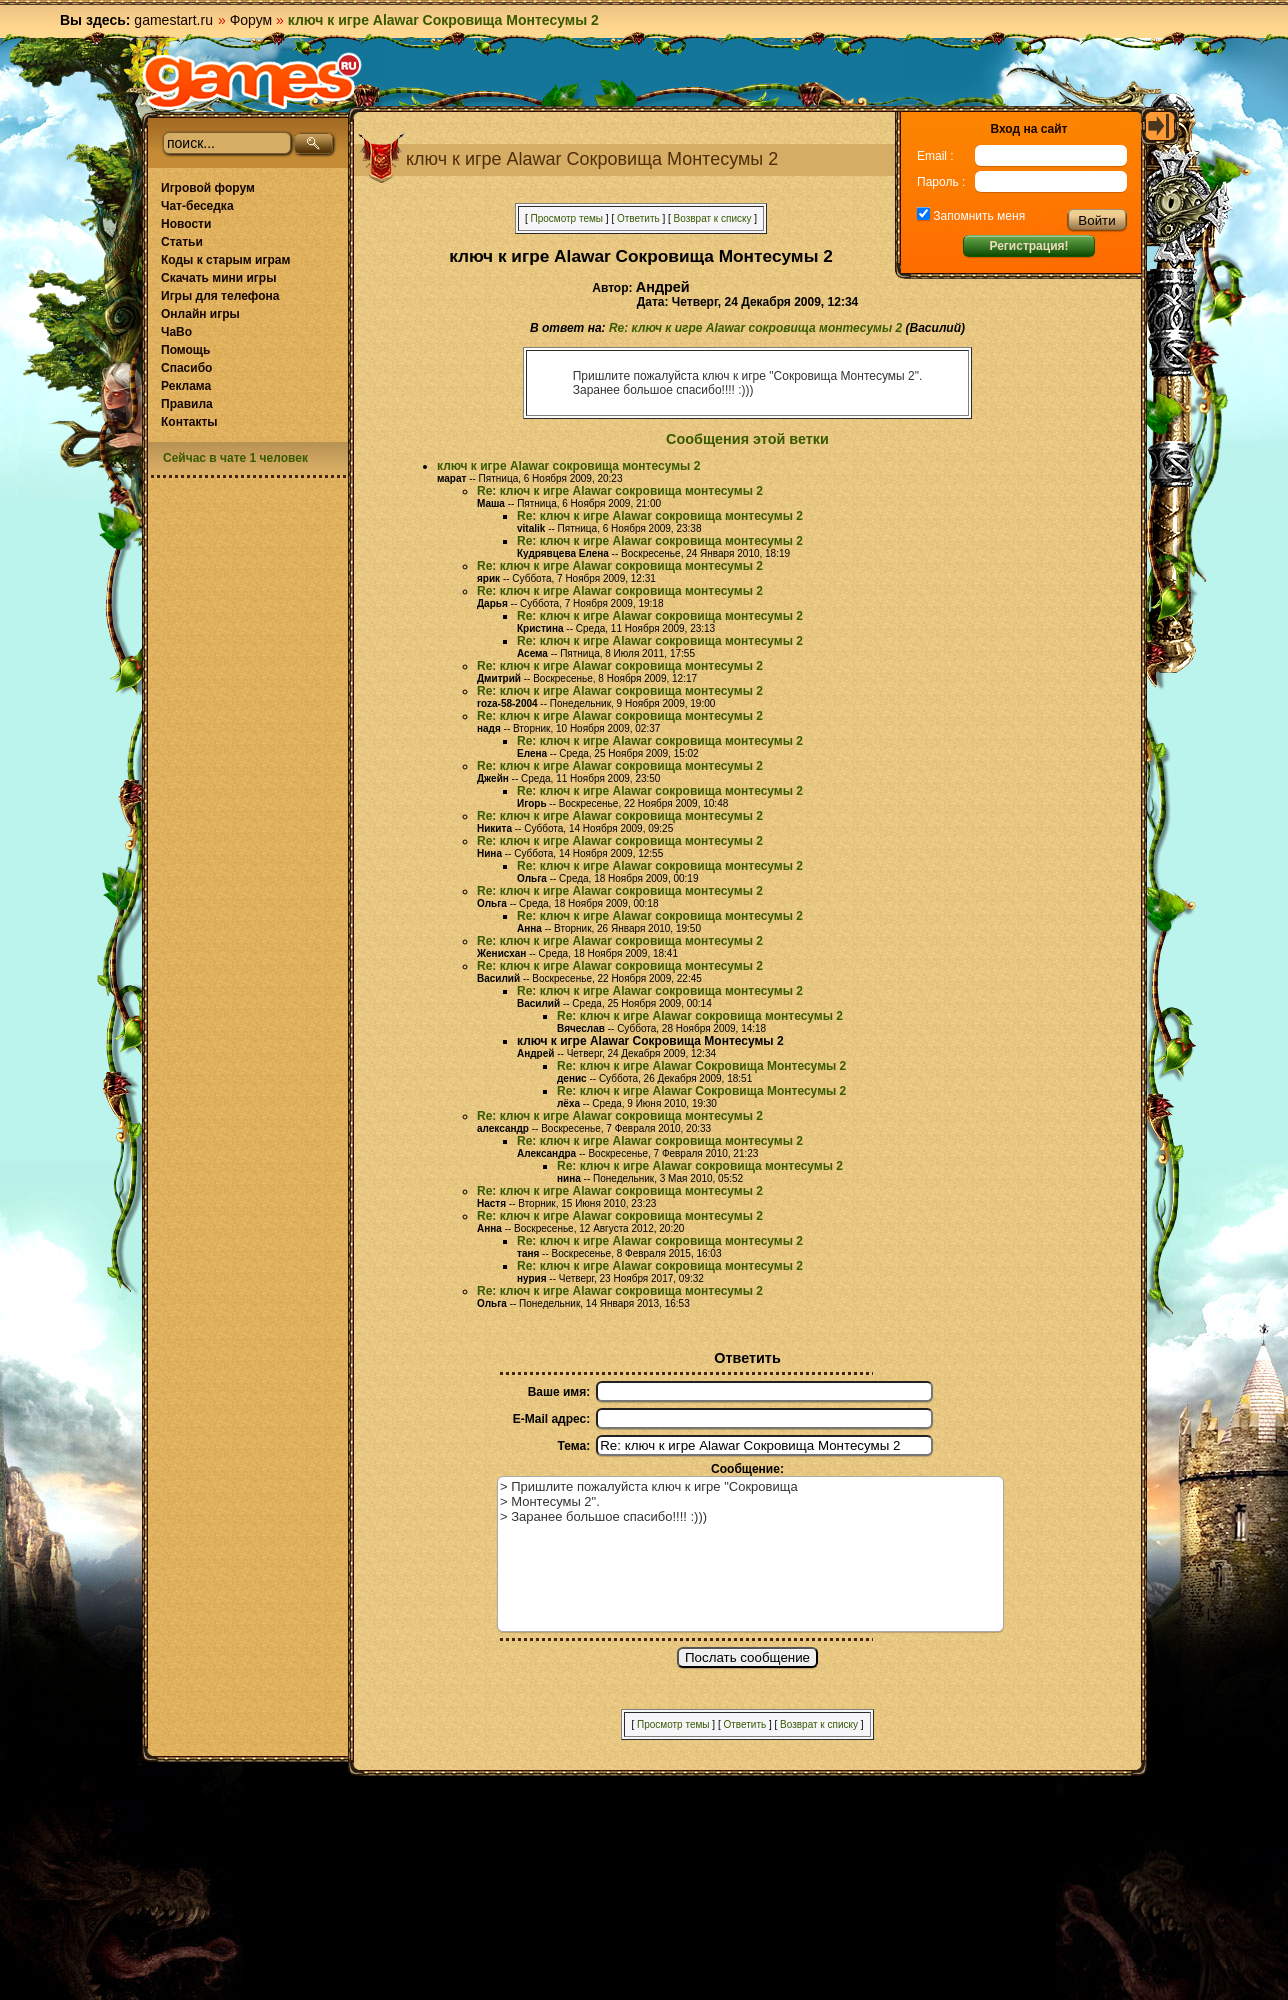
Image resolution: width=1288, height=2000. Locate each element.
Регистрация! (1028, 246)
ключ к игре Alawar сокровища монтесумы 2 (568, 466)
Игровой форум (208, 188)
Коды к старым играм (225, 260)
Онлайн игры (200, 314)
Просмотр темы (566, 218)
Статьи (182, 242)
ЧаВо (176, 332)
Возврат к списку (713, 218)
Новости (186, 224)
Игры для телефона (220, 296)
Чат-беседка (197, 206)
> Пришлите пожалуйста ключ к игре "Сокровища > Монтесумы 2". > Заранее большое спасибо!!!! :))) (750, 1554)
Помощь (185, 350)
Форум (251, 20)
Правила (187, 404)
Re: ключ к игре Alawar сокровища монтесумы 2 (755, 328)
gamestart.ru (173, 20)
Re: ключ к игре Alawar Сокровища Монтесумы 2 (701, 1066)
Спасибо (186, 368)
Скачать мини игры (218, 278)
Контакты (189, 422)
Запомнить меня (977, 216)
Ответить (638, 218)
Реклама (186, 386)
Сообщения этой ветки (747, 439)
